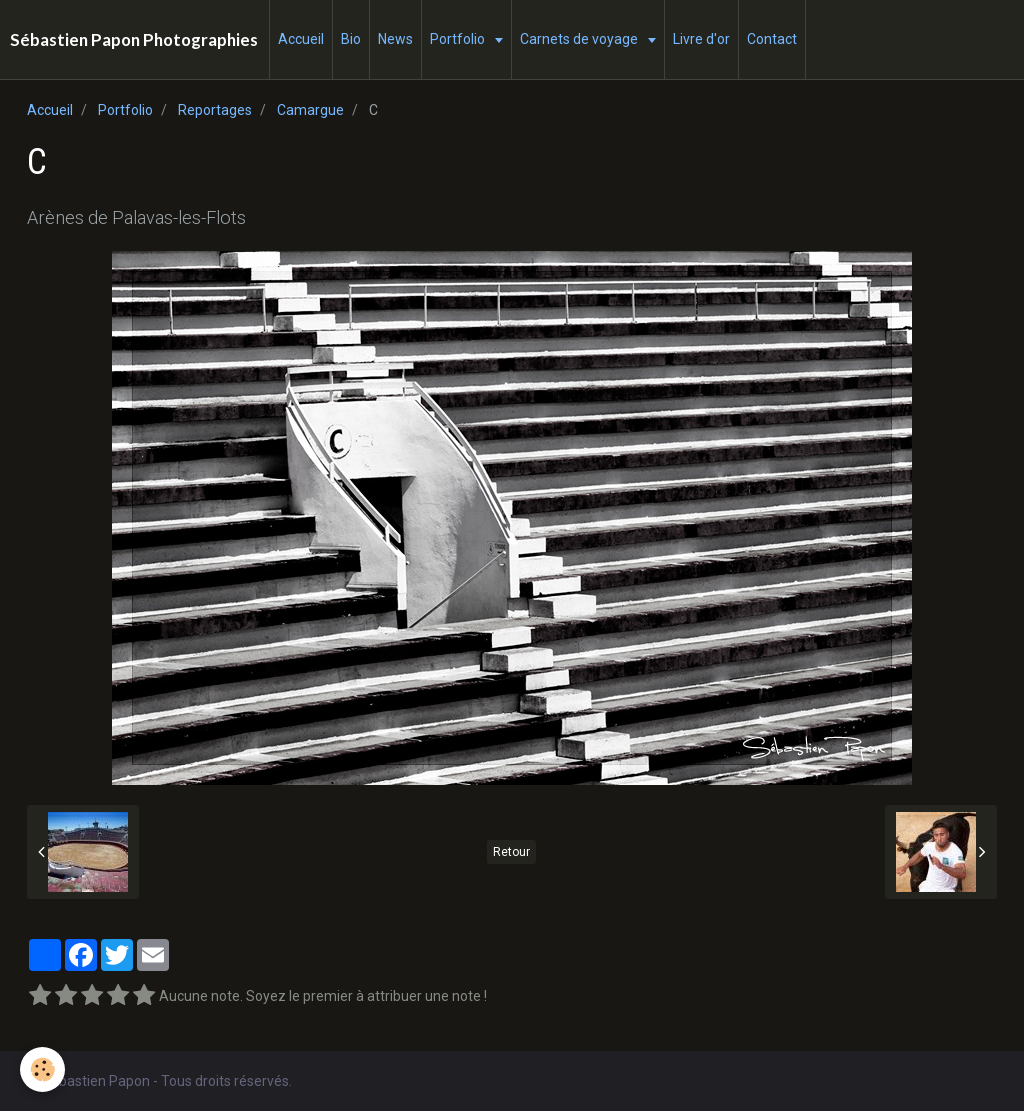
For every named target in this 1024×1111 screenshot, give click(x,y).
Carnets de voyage (580, 39)
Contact (772, 39)
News (395, 39)
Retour (511, 852)
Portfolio (459, 39)
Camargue (310, 110)
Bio (351, 39)
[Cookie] (42, 1069)
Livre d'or (701, 39)
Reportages (215, 110)
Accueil (301, 39)
